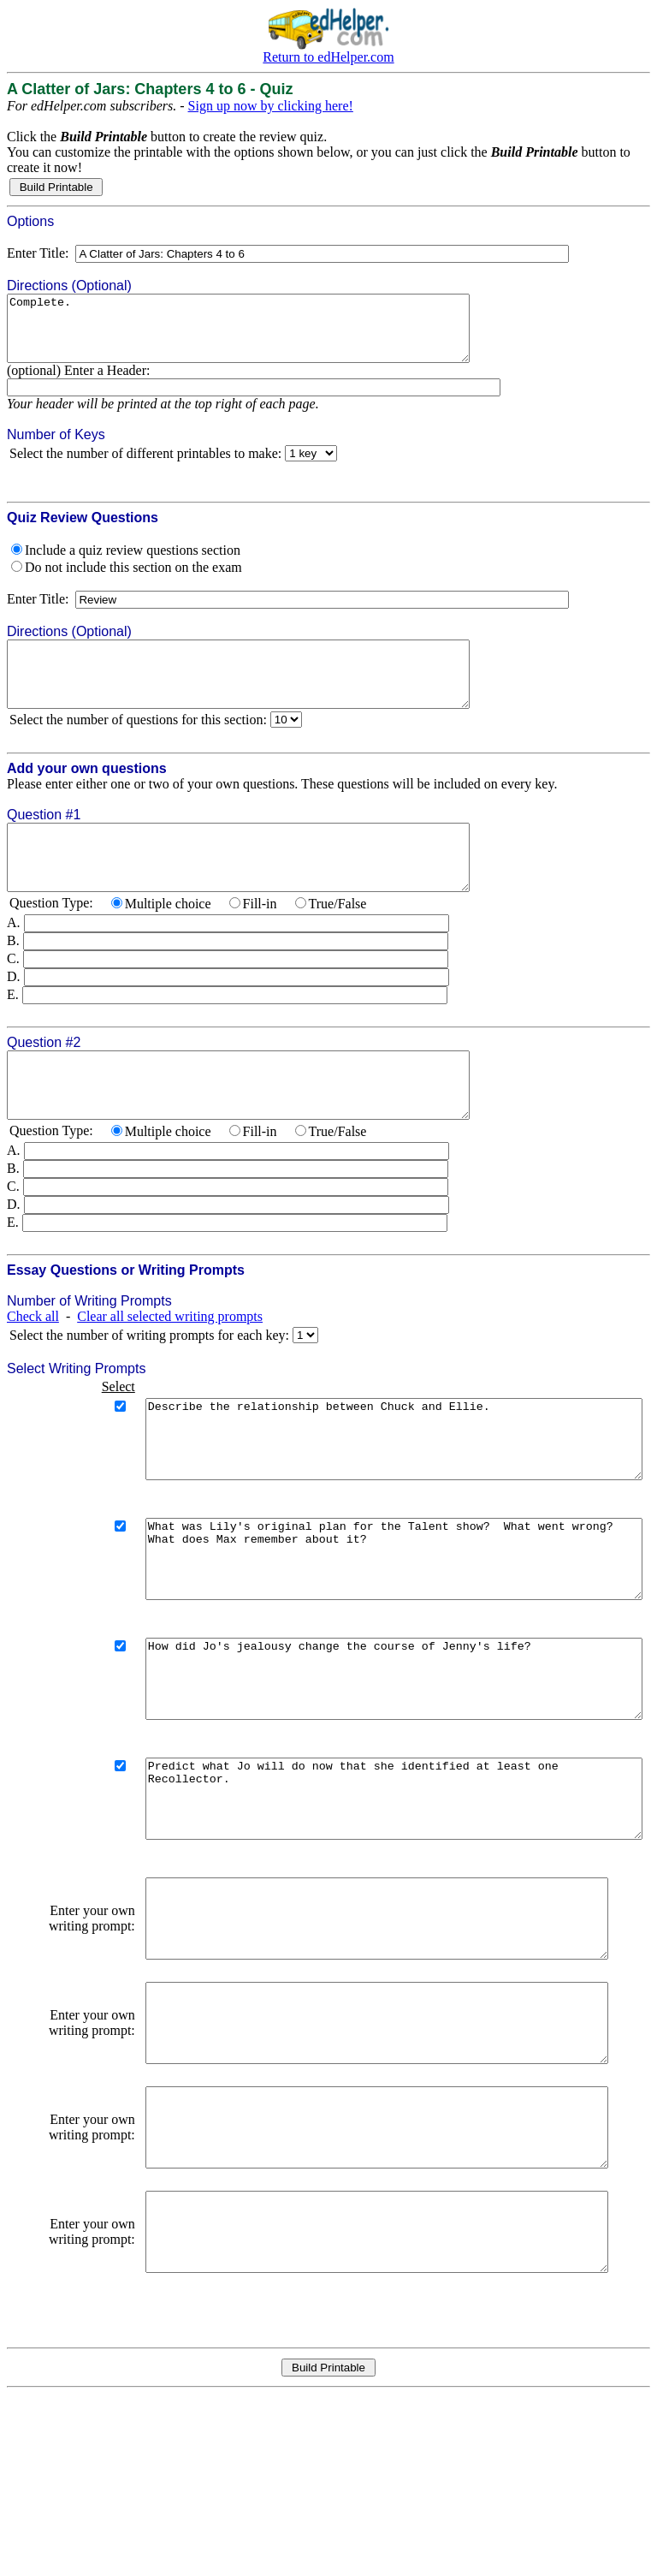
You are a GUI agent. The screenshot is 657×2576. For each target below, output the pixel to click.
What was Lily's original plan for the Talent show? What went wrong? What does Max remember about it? (369, 1633)
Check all (33, 1367)
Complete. (266, 335)
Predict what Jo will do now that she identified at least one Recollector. (369, 1904)
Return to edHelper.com (328, 57)
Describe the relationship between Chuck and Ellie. (369, 1498)
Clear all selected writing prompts (170, 1367)
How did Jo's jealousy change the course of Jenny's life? (369, 1768)
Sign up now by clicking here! (270, 105)
